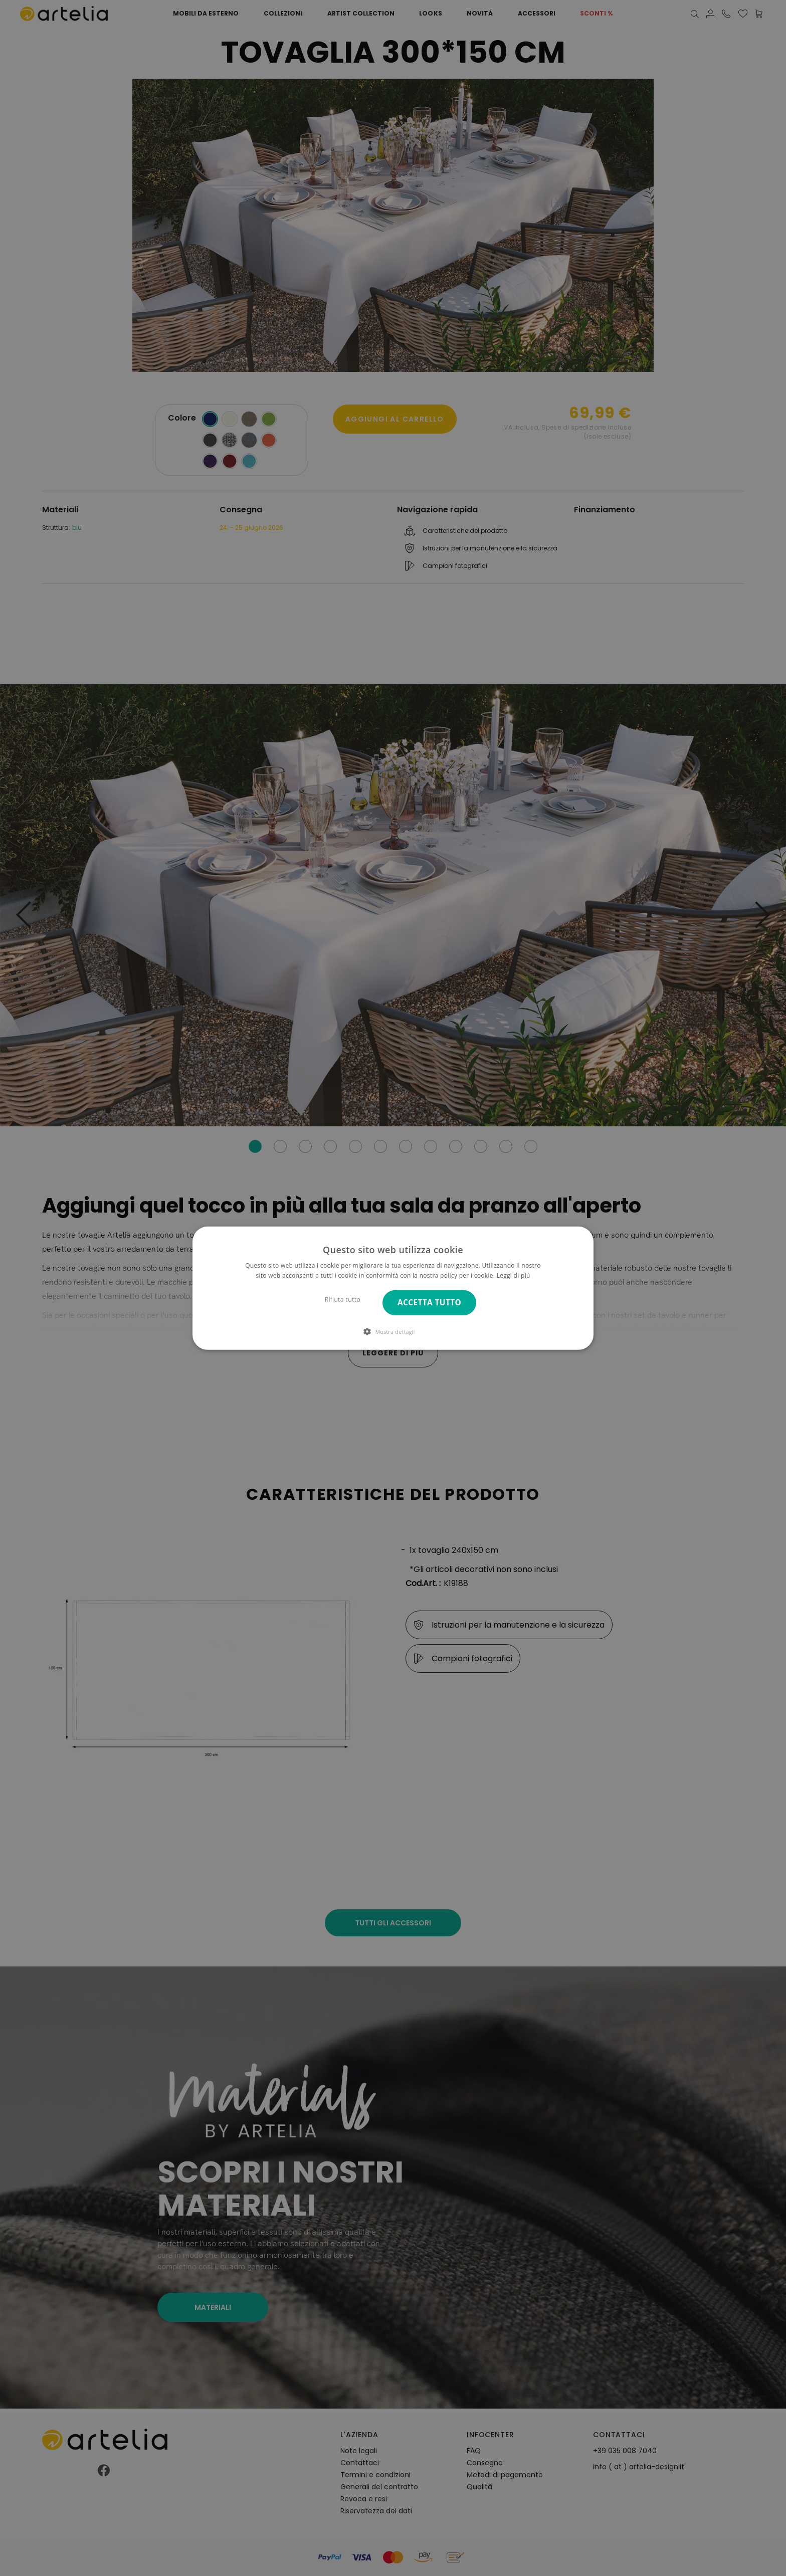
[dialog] (393, 1287)
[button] (393, 1331)
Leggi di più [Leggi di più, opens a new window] (513, 1275)
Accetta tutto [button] (429, 1302)
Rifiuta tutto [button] (342, 1299)
